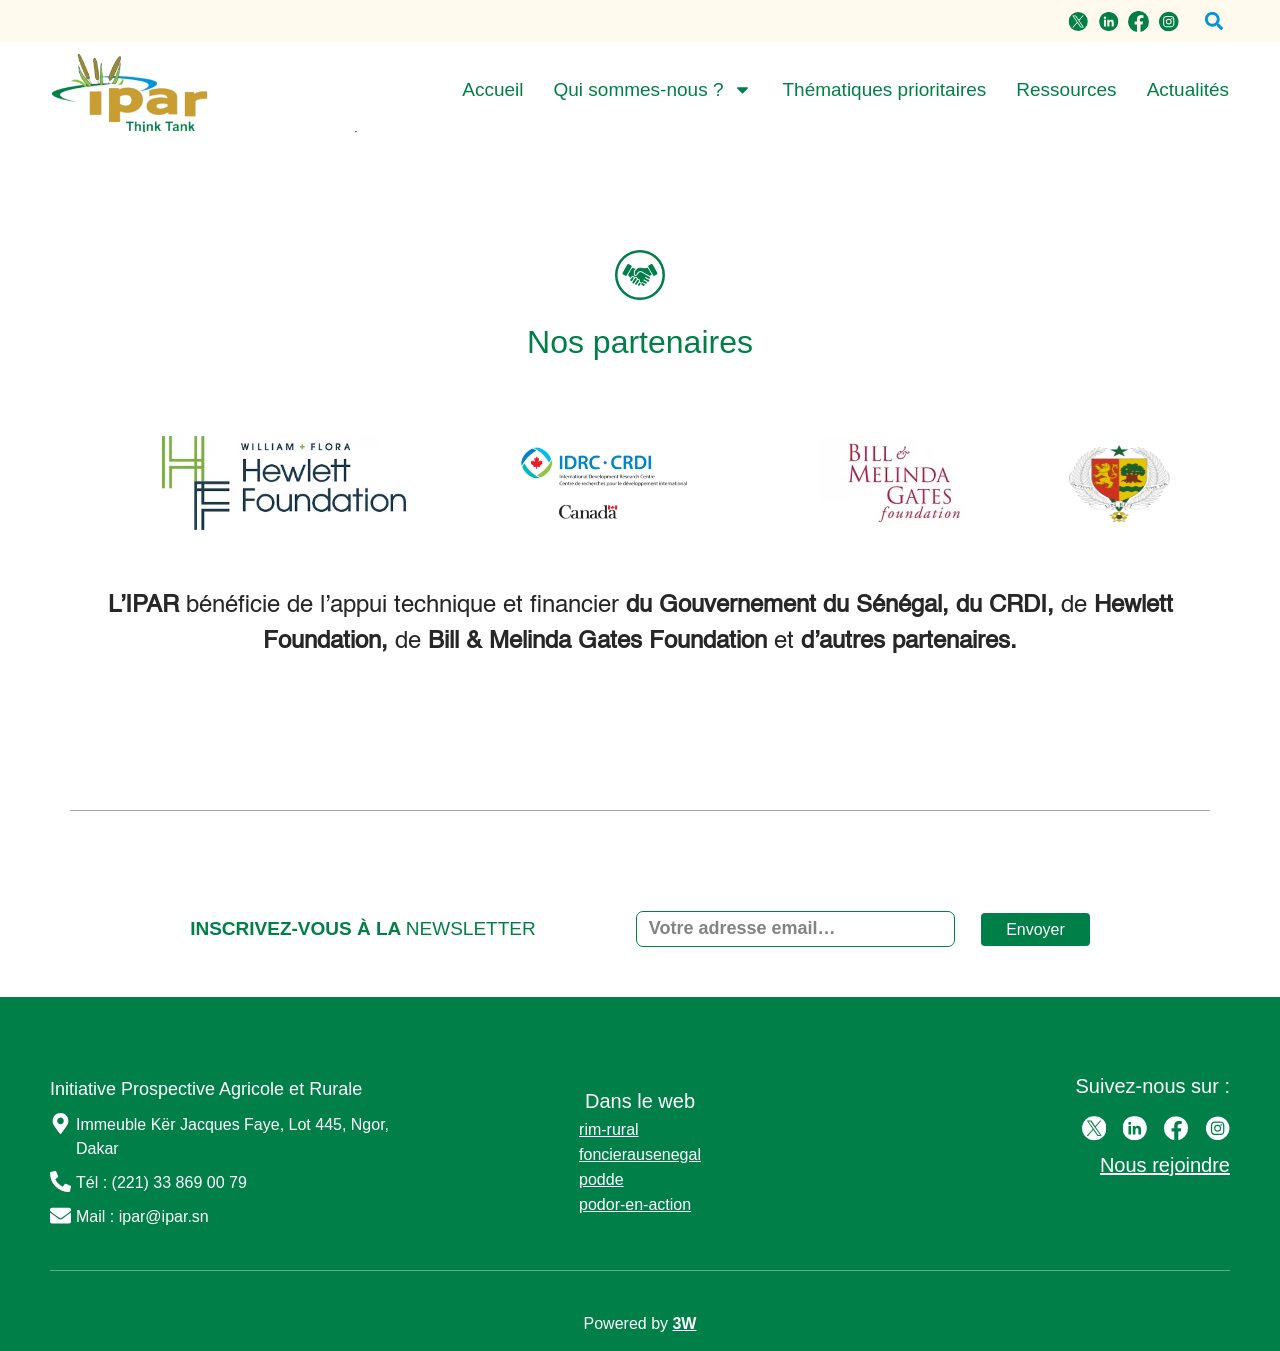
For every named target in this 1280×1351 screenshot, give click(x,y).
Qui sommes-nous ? (652, 90)
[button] (1213, 21)
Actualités (1188, 89)
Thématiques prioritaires (884, 89)
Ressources (1066, 89)
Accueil (492, 89)
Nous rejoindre (1165, 1165)
